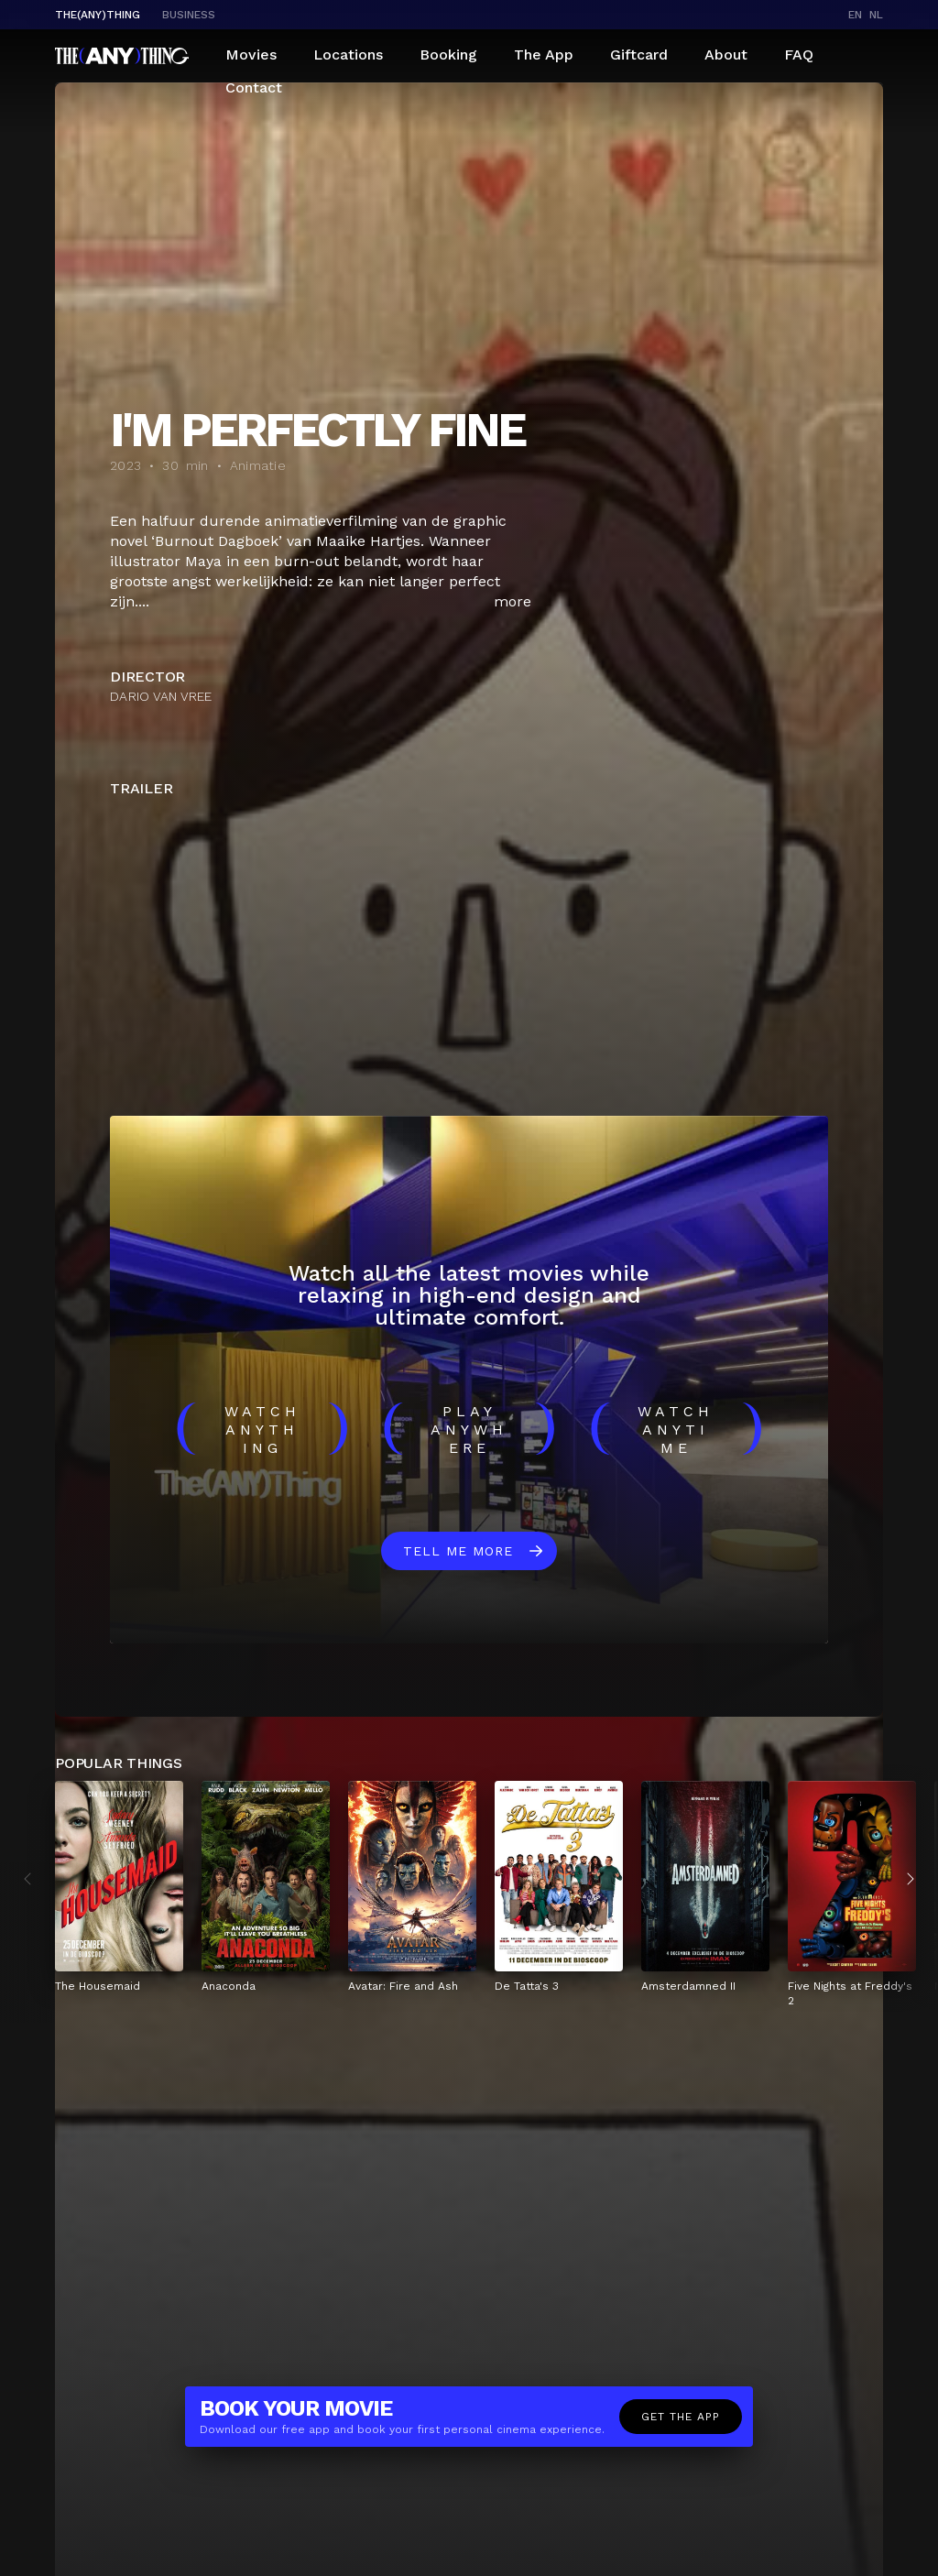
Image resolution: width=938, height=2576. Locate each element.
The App (543, 54)
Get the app (680, 2416)
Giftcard (639, 54)
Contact (253, 87)
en (855, 14)
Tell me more (458, 1551)
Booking (448, 54)
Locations (348, 54)
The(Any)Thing (97, 14)
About (725, 54)
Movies (251, 54)
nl (876, 14)
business (188, 14)
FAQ (798, 54)
